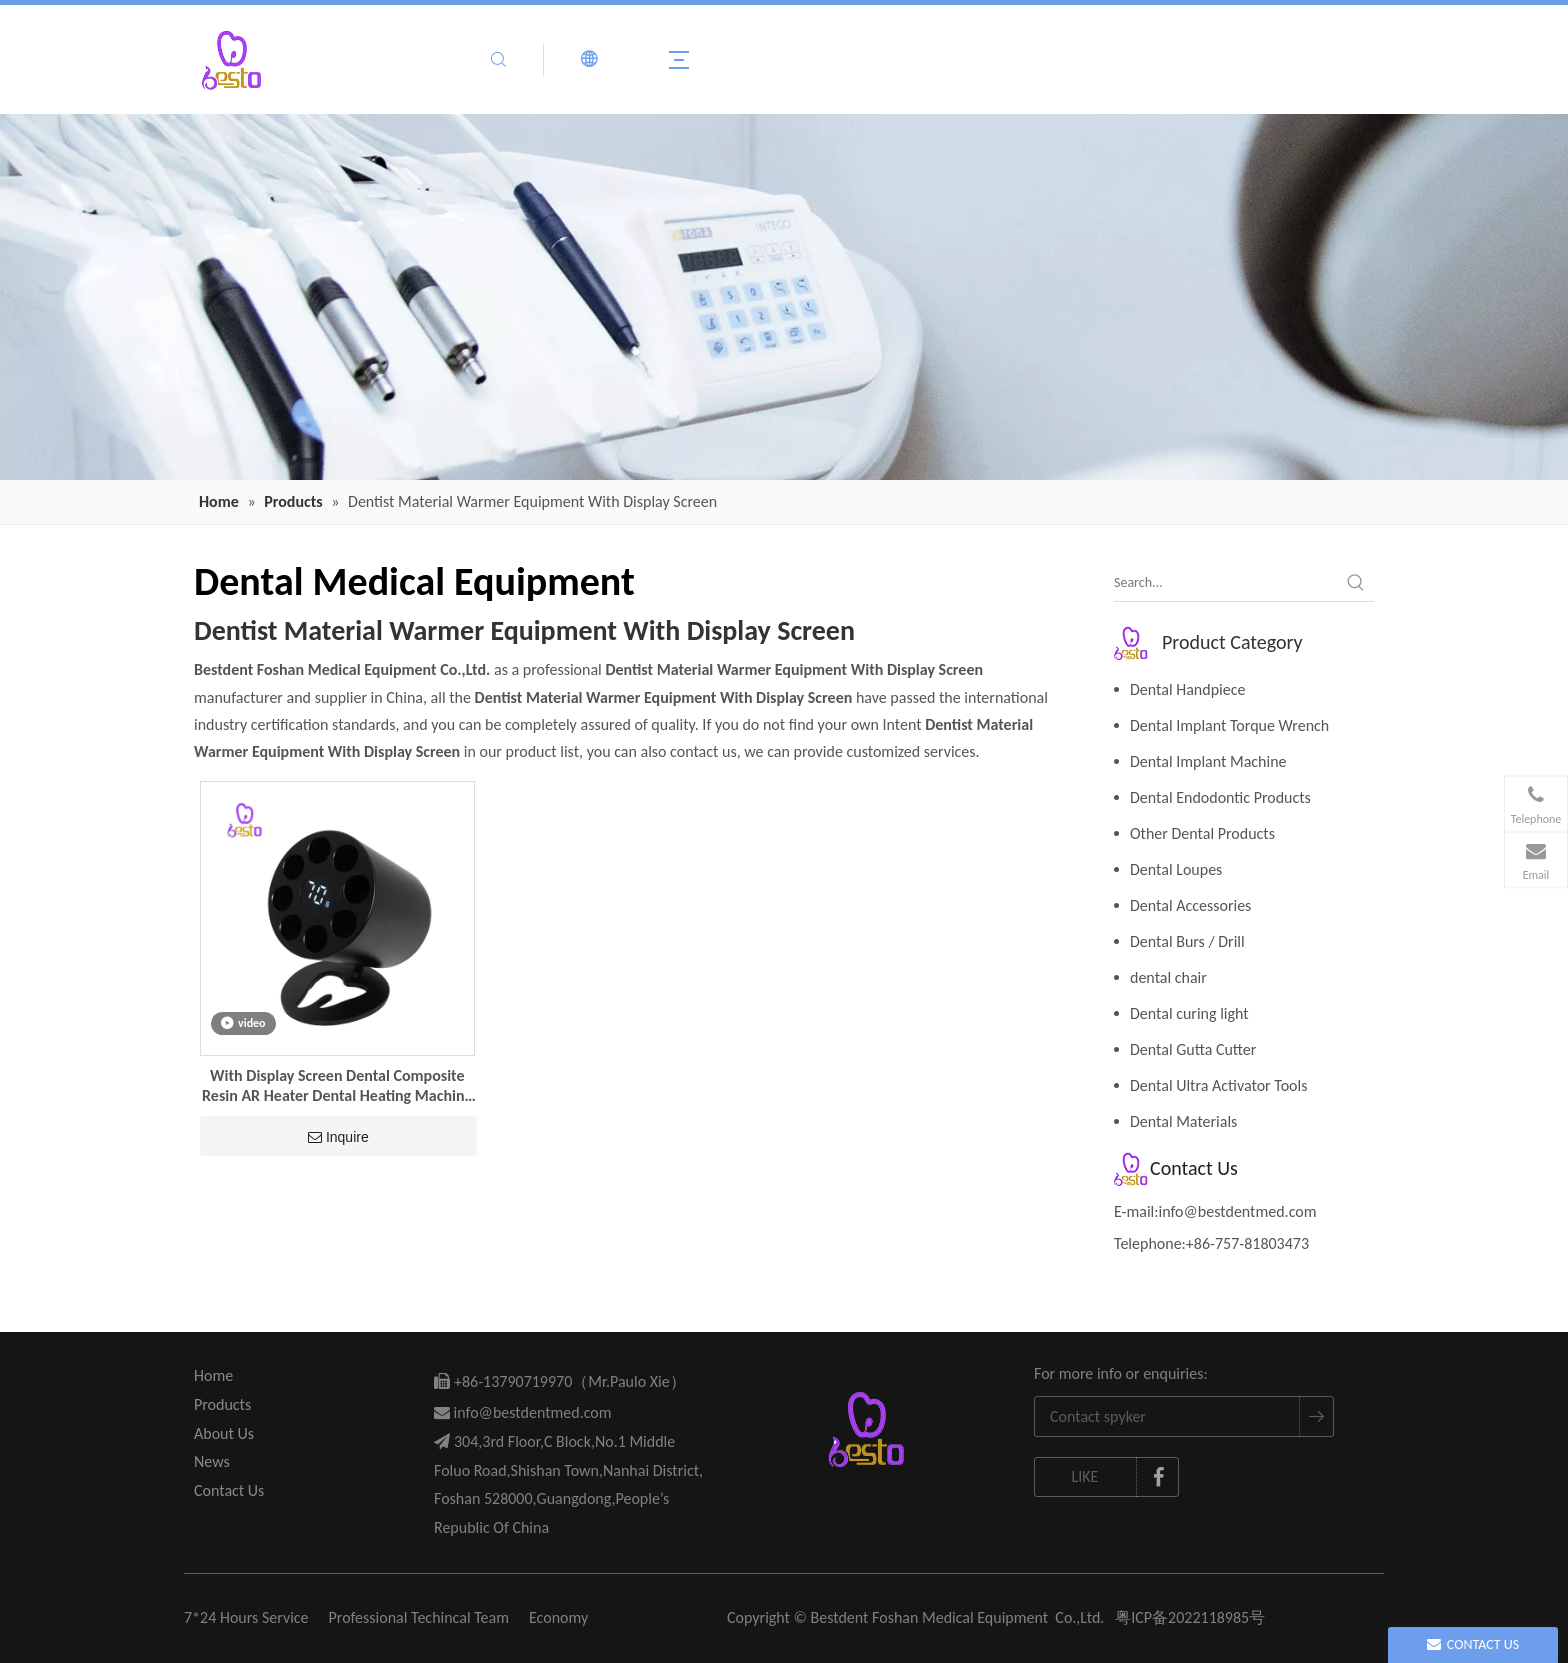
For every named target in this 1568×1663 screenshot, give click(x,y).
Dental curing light (1189, 1013)
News (212, 1461)
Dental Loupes (1176, 869)
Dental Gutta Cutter (1193, 1049)
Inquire (338, 1137)
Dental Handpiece (1187, 689)
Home (213, 1375)
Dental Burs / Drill (1187, 941)
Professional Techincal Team (419, 1617)
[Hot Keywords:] (1356, 583)
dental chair (1168, 977)
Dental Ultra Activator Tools (1218, 1085)
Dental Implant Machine (1208, 761)
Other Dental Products (1202, 833)
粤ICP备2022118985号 (1190, 1617)
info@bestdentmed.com (1238, 1211)
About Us (224, 1433)
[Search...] (1226, 583)
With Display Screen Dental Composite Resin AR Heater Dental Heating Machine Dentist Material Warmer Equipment (337, 1086)
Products (222, 1404)
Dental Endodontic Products (1220, 797)
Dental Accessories (1190, 905)
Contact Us (229, 1490)
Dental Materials (1183, 1121)
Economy (558, 1617)
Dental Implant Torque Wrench (1229, 725)
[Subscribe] (1316, 1416)
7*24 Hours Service (246, 1617)
